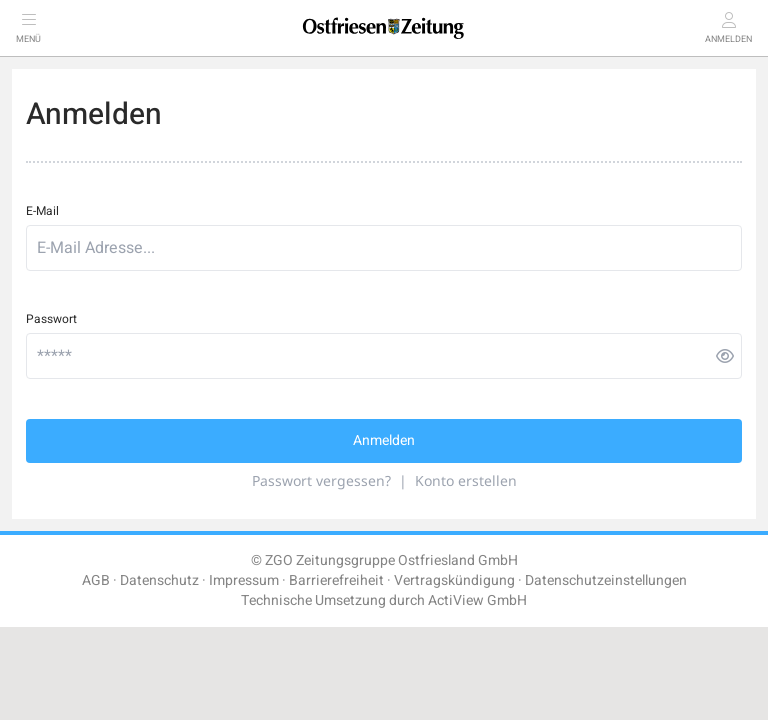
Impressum (244, 580)
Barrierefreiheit (336, 580)
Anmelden (384, 440)
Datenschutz (159, 580)
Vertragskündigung (454, 580)
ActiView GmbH (477, 600)
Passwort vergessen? (321, 480)
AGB (96, 580)
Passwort (51, 319)
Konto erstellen (466, 480)
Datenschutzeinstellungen (606, 580)
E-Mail (42, 211)
